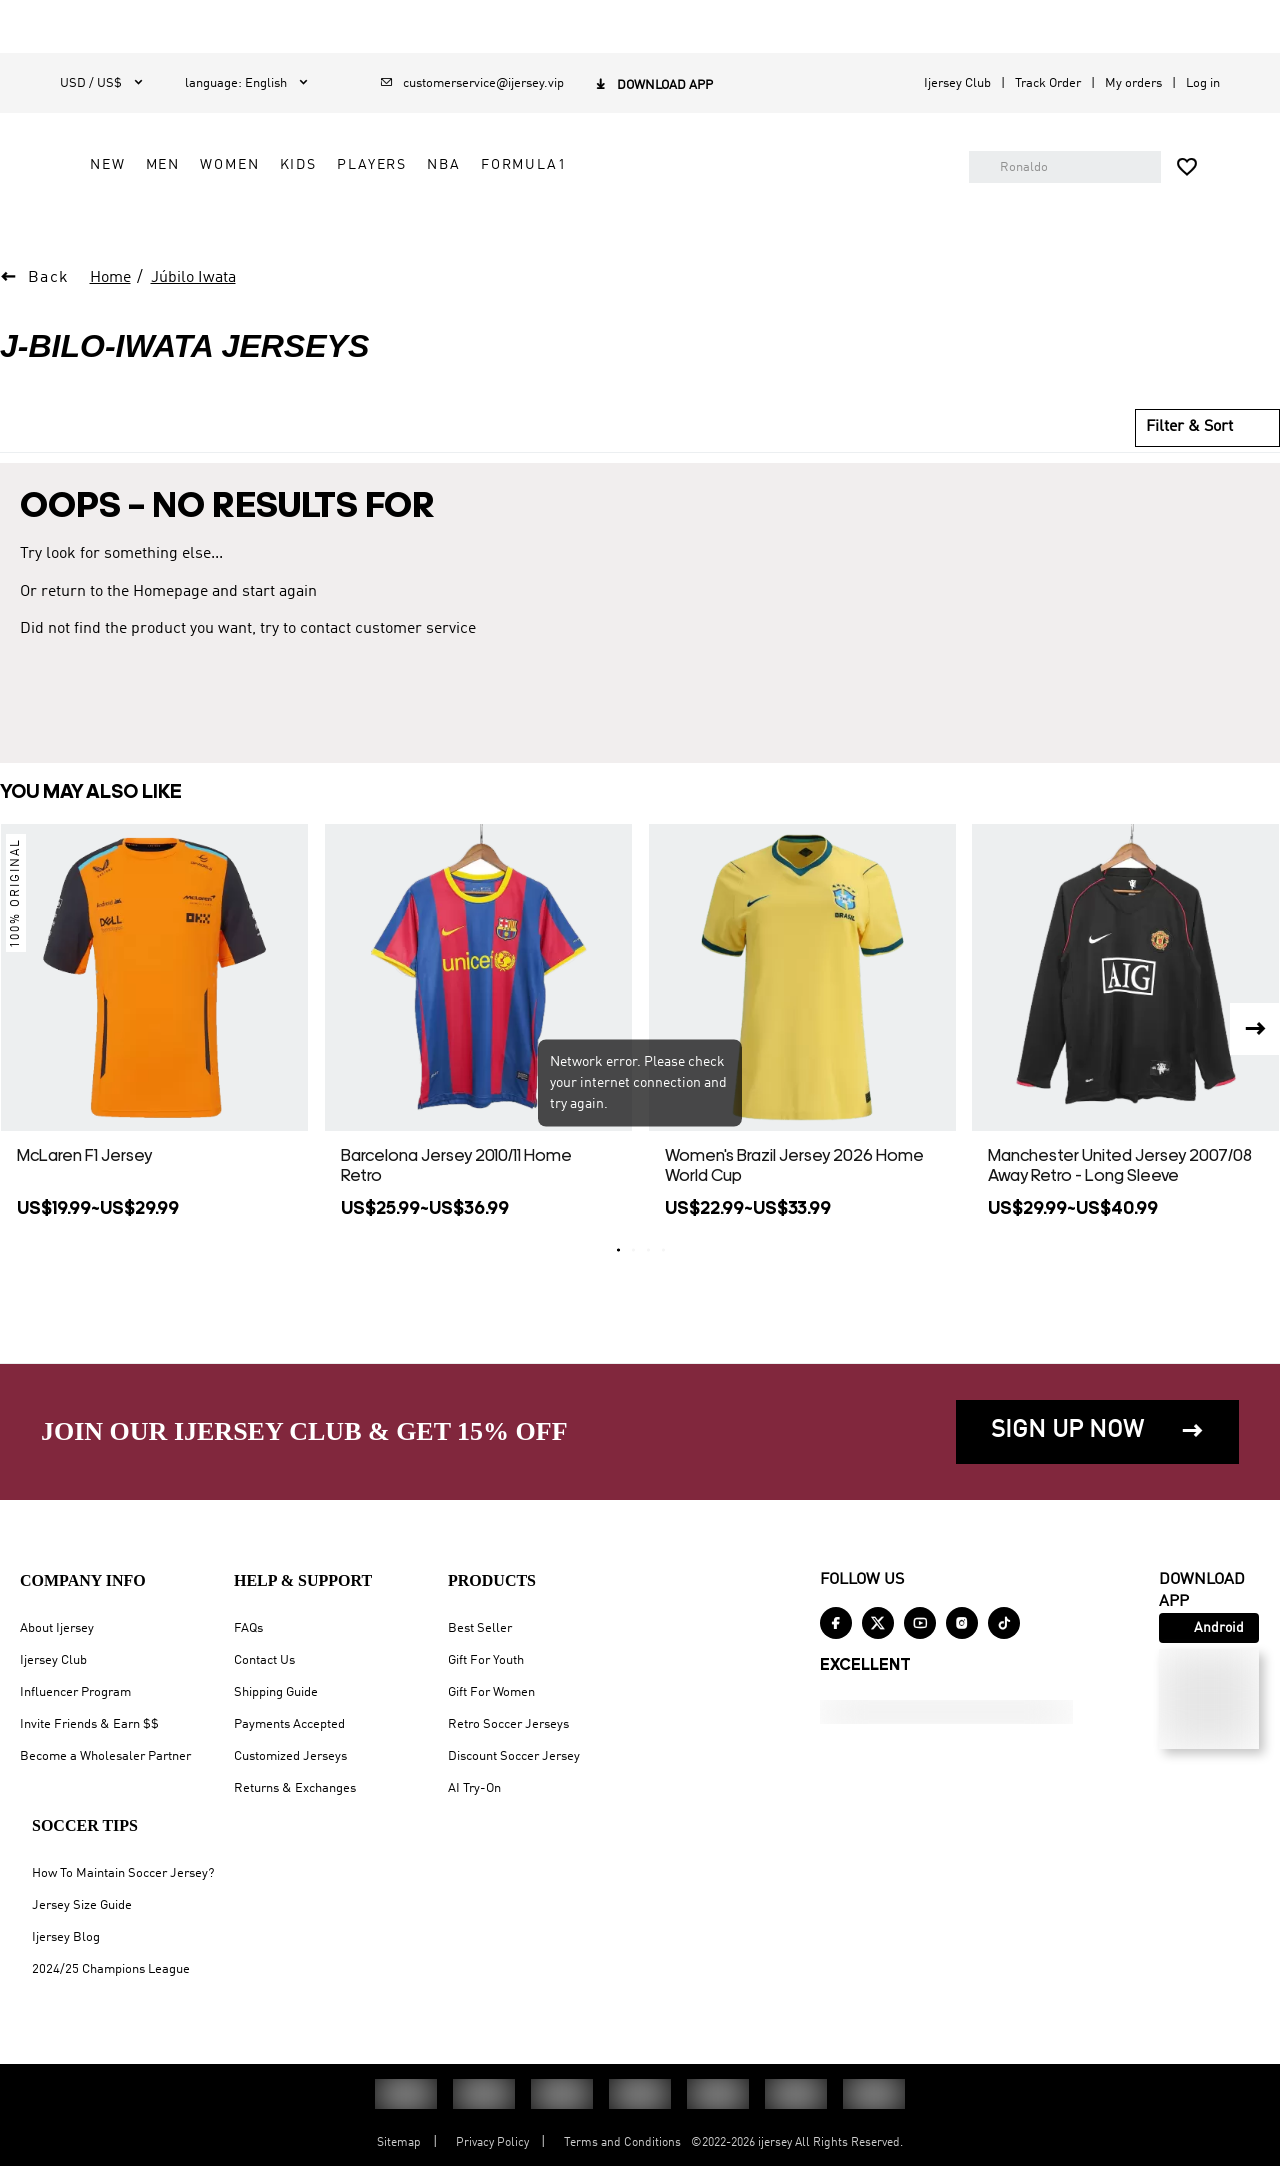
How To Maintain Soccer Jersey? (123, 1873)
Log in (1203, 83)
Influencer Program (75, 1692)
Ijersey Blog (66, 1937)
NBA (665, 220)
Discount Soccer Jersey (514, 1756)
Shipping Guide (276, 1692)
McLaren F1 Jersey (84, 1201)
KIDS (519, 220)
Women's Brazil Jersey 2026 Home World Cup (794, 1211)
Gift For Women (491, 1692)
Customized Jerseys (290, 1756)
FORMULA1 (745, 220)
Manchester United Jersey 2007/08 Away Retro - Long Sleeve (1120, 1211)
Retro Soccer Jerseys (508, 1724)
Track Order (1048, 83)
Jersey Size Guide (82, 1905)
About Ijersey (57, 1628)
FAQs (248, 1628)
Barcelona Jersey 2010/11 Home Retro (456, 1211)
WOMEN (451, 220)
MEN (384, 220)
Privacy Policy (492, 2143)
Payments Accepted (289, 1724)
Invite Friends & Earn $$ (89, 1724)
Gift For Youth (486, 1660)
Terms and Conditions (622, 2143)
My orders (1133, 83)
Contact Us (264, 1660)
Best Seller (480, 1628)
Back (49, 323)
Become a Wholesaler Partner (105, 1756)
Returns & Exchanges (295, 1788)
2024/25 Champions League (111, 1969)
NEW (329, 220)
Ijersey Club (957, 83)
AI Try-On (474, 1788)
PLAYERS (593, 220)
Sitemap (399, 2143)
